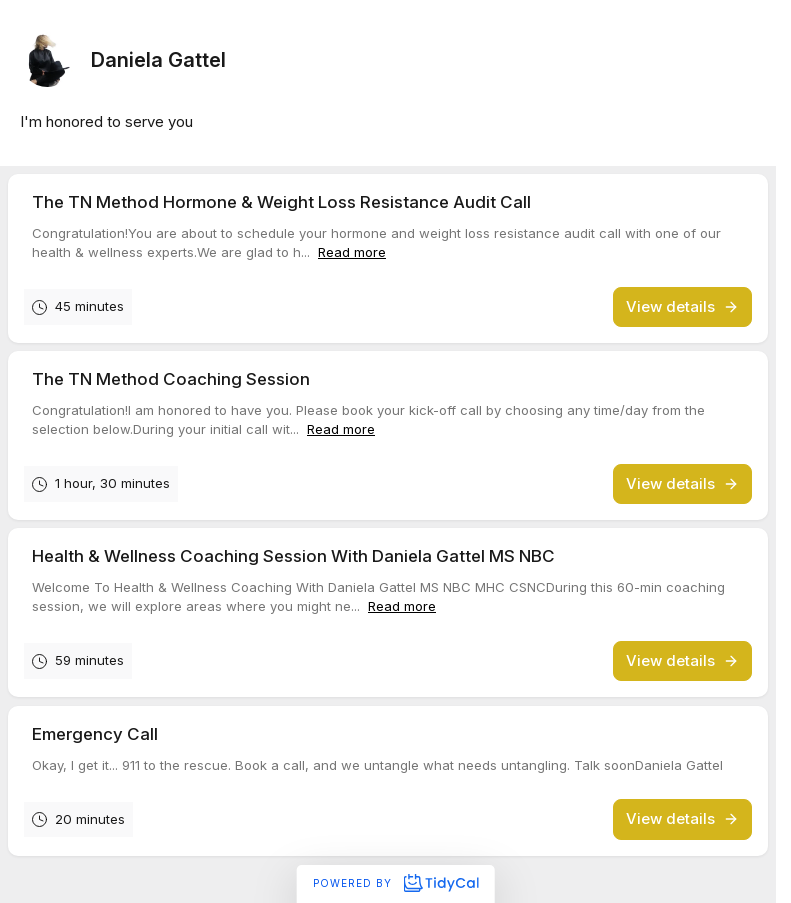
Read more (352, 252)
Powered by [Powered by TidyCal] (395, 883)
